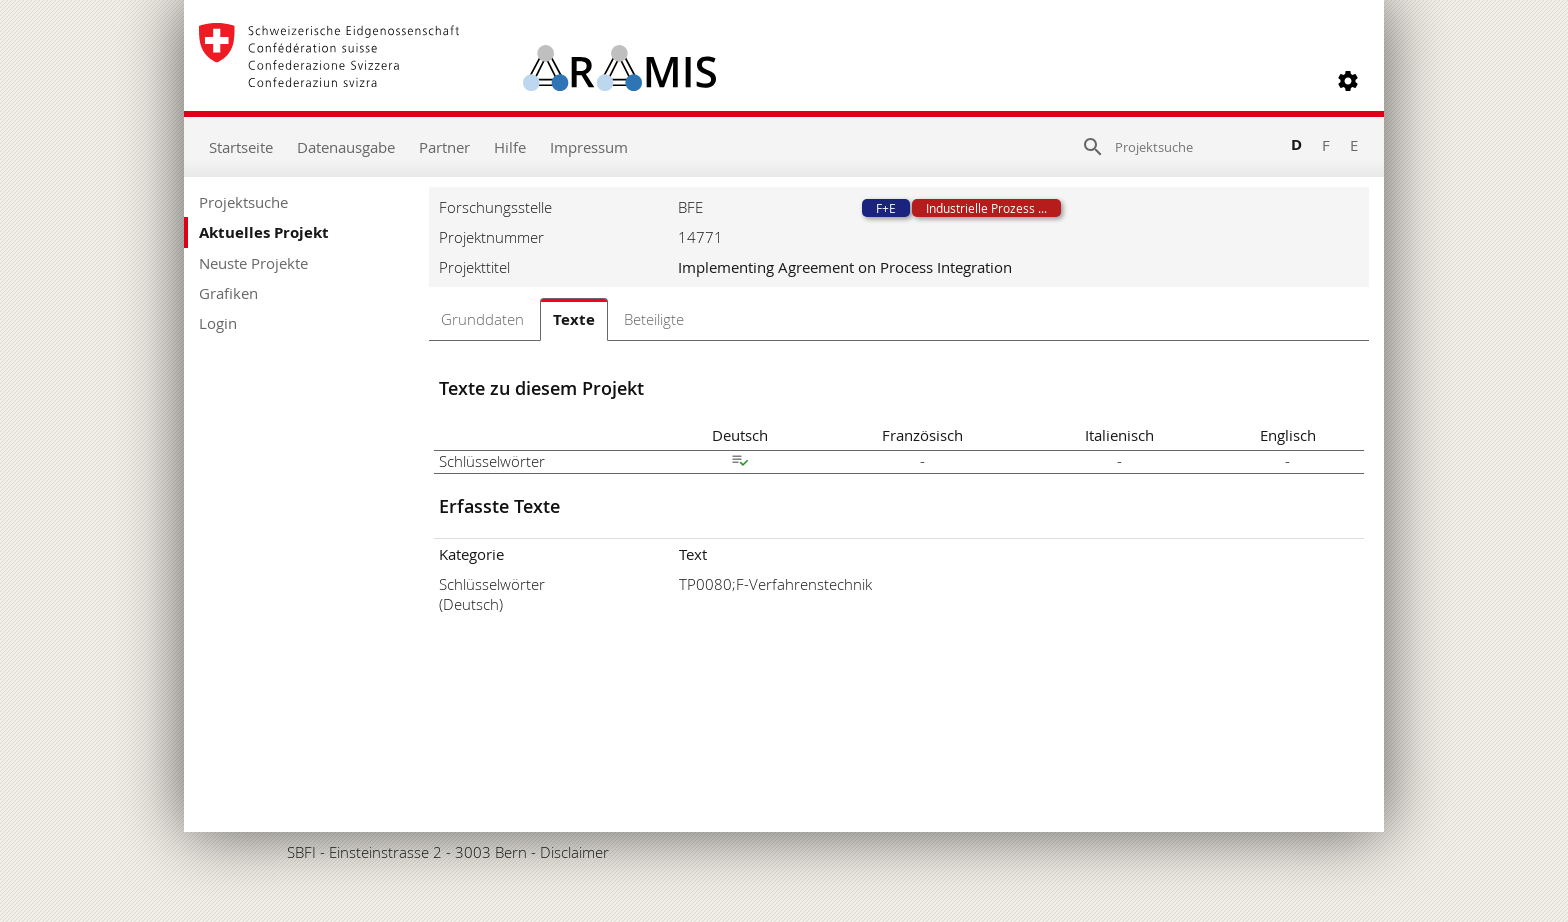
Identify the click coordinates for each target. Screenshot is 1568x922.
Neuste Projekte (253, 263)
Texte (574, 319)
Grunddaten (482, 319)
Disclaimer (574, 852)
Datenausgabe (346, 147)
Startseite (241, 147)
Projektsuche (243, 202)
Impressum (589, 147)
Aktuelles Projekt (264, 232)
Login (218, 323)
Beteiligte (654, 319)
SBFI (301, 852)
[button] (1348, 81)
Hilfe (510, 147)
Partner (444, 147)
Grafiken (228, 293)
